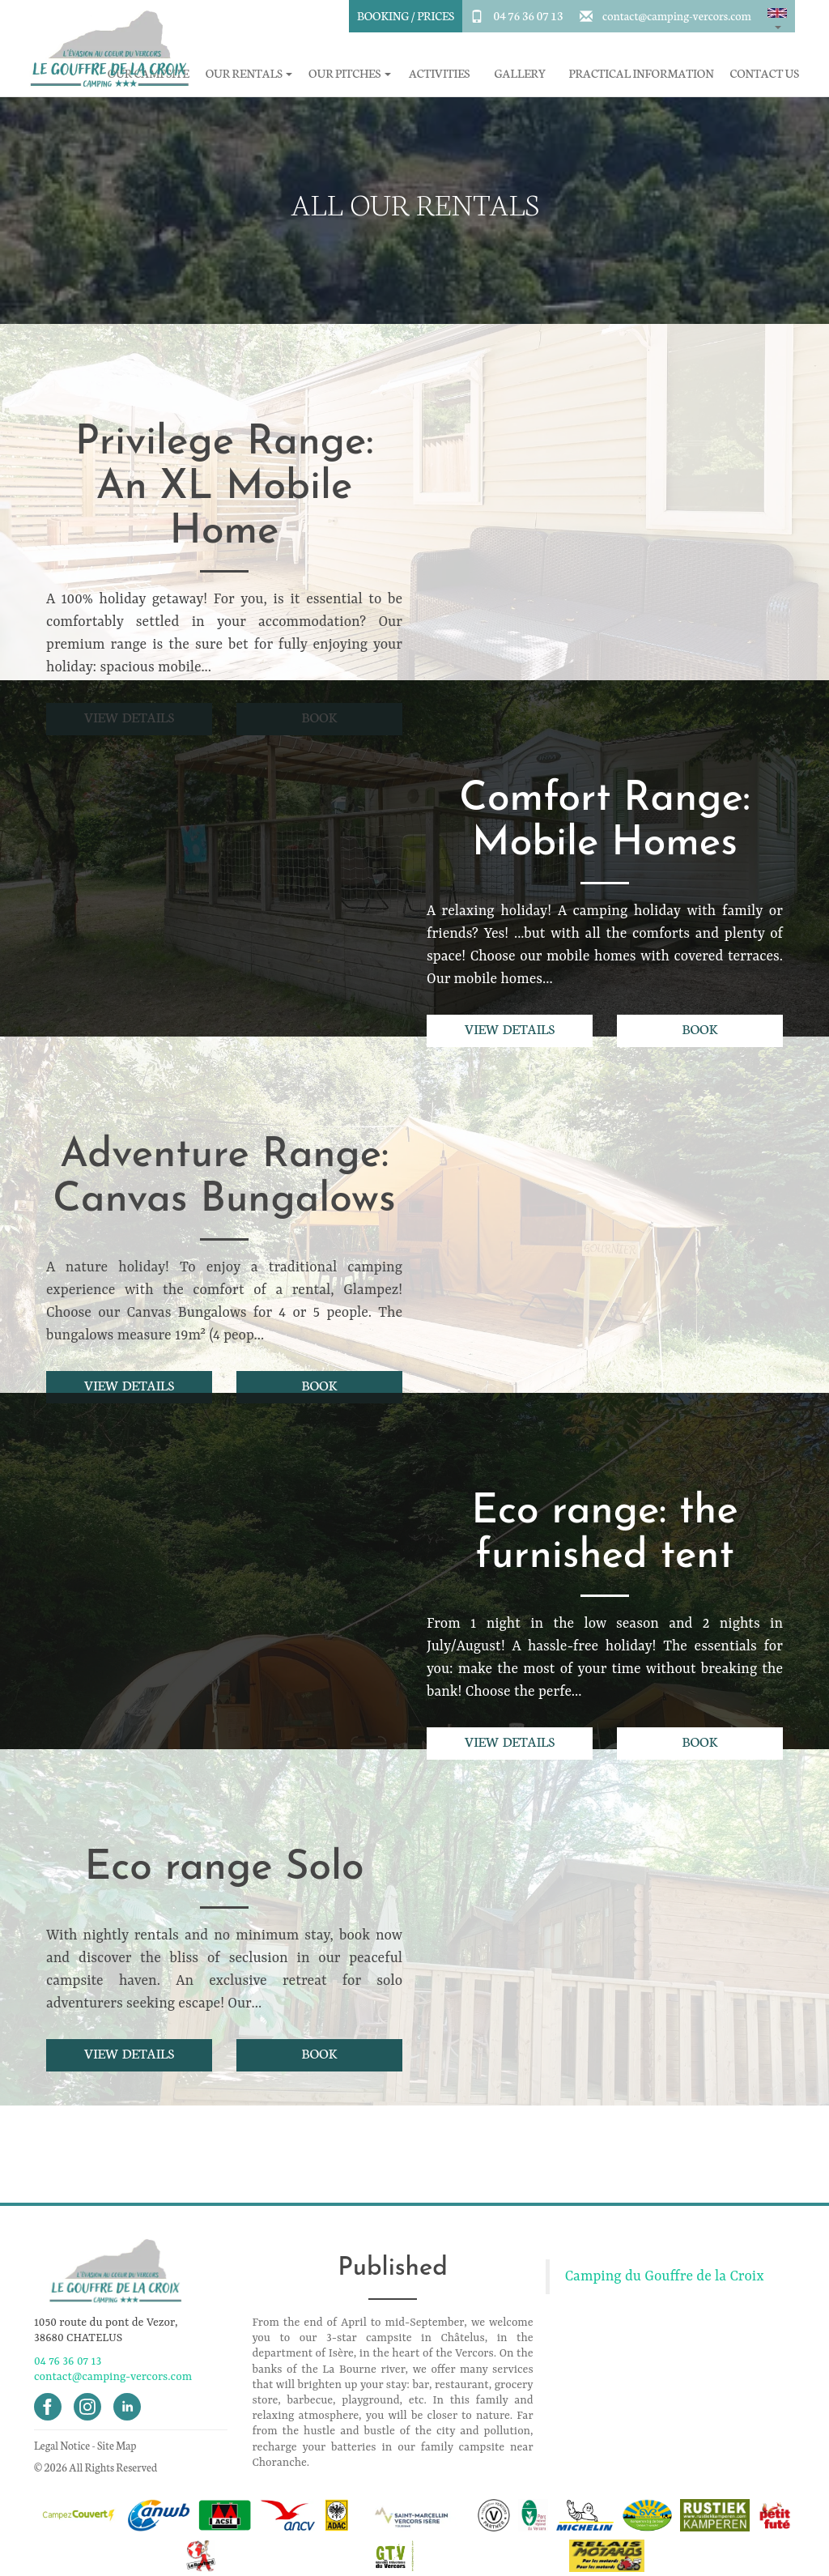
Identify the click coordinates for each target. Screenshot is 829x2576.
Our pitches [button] (349, 73)
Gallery (520, 73)
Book (700, 1028)
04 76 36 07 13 (528, 15)
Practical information (641, 73)
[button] (777, 16)
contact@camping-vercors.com (676, 15)
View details (510, 1028)
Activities (439, 73)
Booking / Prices (405, 15)
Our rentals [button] (249, 73)
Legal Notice (62, 2445)
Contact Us (764, 73)
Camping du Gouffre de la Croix (664, 2276)
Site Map (117, 2445)
